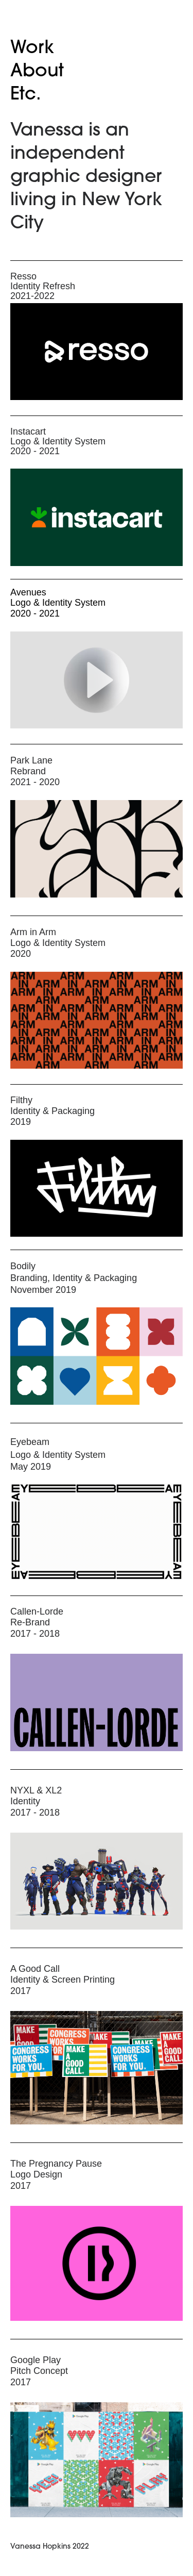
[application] (96, 679)
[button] (96, 680)
